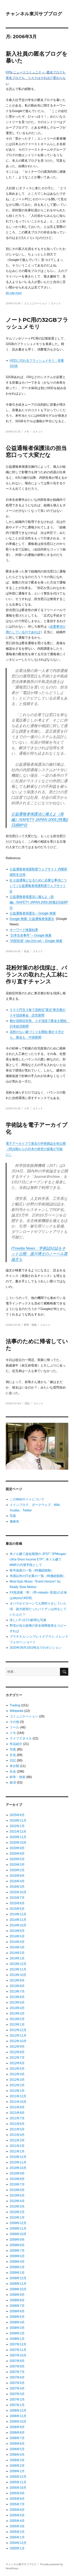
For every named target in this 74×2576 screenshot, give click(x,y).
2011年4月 (17, 2134)
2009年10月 (18, 2234)
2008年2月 (17, 2333)
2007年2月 (17, 2399)
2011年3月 (17, 2140)
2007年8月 (17, 2366)
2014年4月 (17, 1941)
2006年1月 (17, 2471)
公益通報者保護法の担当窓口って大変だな (36, 451)
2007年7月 (17, 2372)
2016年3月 (17, 1886)
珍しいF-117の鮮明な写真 (28, 1620)
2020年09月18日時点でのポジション (36, 1647)
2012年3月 (17, 2079)
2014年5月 (17, 1936)
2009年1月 (17, 2272)
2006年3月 (17, 2460)
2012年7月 (17, 2057)
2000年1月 (17, 2548)
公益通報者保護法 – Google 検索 (33, 913)
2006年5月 (17, 2449)
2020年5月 (17, 1859)
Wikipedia (16, 1710)
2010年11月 (18, 2162)
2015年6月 (17, 1903)
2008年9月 (17, 2294)
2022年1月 (17, 1826)
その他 (14, 1722)
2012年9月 (17, 2046)
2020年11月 (18, 1837)
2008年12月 (18, 2278)
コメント (56, 303)
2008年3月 (17, 2327)
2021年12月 (18, 1831)
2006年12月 (18, 2410)
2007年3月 (17, 2394)
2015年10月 (18, 1892)
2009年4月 (17, 2261)
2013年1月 (17, 2024)
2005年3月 (17, 2526)
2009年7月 (17, 2250)
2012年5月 (17, 2068)
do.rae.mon (14, 293)
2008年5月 (17, 2316)
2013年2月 (17, 2019)
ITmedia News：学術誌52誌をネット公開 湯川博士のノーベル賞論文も (39, 1253)
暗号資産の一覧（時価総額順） (32, 1570)
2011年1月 (17, 2151)
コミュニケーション (35, 303)
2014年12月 (18, 1914)
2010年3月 (17, 2206)
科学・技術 (30, 1324)
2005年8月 (17, 2498)
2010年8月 (17, 2179)
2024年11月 (18, 1820)
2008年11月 (18, 2283)
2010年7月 (17, 2184)
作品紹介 (16, 1744)
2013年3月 (17, 2013)
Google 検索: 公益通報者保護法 (32, 918)
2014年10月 (18, 1925)
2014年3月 (17, 1947)
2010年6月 (17, 2190)
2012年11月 (18, 2035)
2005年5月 (17, 2515)
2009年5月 (17, 2256)
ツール (14, 1727)
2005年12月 (18, 2476)
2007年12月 (18, 2344)
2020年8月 (17, 1853)
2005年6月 (17, 2509)
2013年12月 (18, 1964)
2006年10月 (18, 2421)
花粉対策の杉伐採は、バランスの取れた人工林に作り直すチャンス (37, 974)
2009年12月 (18, 2223)
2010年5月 (17, 2195)
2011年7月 (17, 2118)
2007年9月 (17, 2361)
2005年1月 (17, 2537)
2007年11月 (18, 2350)
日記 (27, 1403)
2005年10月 (18, 2487)
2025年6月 (17, 1815)
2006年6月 (17, 2443)
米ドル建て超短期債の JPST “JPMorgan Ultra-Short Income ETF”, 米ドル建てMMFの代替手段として (38, 1559)
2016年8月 (17, 1875)
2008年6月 (17, 2311)
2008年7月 (17, 2305)
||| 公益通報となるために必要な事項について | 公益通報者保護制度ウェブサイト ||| (38, 885)
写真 (13, 1516)
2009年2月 (17, 2267)
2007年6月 (17, 2377)
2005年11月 (18, 2482)
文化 (13, 1755)
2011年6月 (17, 2123)
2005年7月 (17, 2504)
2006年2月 (17, 2465)
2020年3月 (17, 1864)
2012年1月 (17, 2090)
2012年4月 (17, 2074)
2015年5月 (17, 1908)
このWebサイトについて (27, 1499)
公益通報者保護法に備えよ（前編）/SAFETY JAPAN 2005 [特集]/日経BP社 (39, 819)
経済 (13, 1782)
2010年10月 (18, 2168)
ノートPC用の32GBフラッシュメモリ (37, 323)
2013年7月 (17, 1991)
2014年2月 (17, 1952)
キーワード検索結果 (24, 929)
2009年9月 (17, 2239)
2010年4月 (17, 2201)
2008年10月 (18, 2289)
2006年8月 (17, 2432)
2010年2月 (17, 2212)
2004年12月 (18, 2542)
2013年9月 (17, 1980)
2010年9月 (17, 2173)
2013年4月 (17, 2008)
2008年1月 (17, 2338)
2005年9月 (17, 2493)
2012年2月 (17, 2085)
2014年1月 (17, 1958)
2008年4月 (17, 2322)
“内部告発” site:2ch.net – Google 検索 (36, 940)
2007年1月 (17, 2405)
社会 (26, 951)
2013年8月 (17, 1986)
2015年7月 (17, 1897)
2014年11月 (18, 1919)
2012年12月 (18, 2030)
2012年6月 (17, 2063)
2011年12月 (18, 2096)
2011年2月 (17, 2145)
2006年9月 (17, 2427)
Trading (15, 1705)
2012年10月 (18, 2041)
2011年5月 (17, 2129)
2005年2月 (17, 2531)
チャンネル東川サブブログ (34, 14)
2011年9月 (17, 2107)
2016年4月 (17, 1881)
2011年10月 (18, 2101)
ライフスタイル (21, 1738)
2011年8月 (17, 2112)
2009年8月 (17, 2245)
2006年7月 (17, 2438)
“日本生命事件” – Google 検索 (31, 935)
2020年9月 (17, 1848)
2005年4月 (17, 2520)
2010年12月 (18, 2157)
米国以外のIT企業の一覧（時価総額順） (38, 1576)
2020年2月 (17, 1870)
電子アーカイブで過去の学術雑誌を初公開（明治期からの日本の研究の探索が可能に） (36, 1149)
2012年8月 (17, 2052)
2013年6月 (17, 1997)
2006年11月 (18, 2416)
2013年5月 (17, 2002)
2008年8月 (17, 2300)
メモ (26, 431)
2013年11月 (18, 1969)
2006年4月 (17, 2454)
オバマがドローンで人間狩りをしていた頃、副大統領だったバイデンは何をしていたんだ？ (38, 1609)
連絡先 (14, 1521)
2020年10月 (18, 1842)
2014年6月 (17, 1930)
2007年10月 (18, 2355)
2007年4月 (17, 2388)
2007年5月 (17, 2383)
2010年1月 (17, 2217)
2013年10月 (18, 1975)
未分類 (14, 1766)
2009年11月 (18, 2228)
